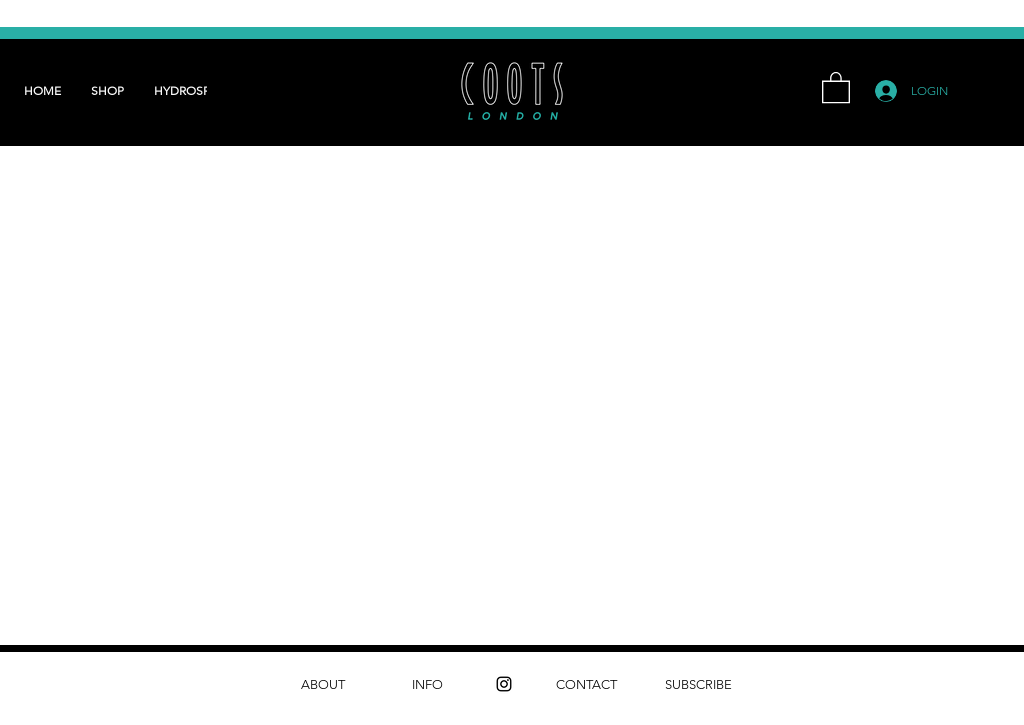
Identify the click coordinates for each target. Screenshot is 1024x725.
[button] (836, 86)
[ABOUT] (322, 684)
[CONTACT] (586, 684)
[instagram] (504, 684)
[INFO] (427, 684)
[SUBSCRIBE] (698, 684)
